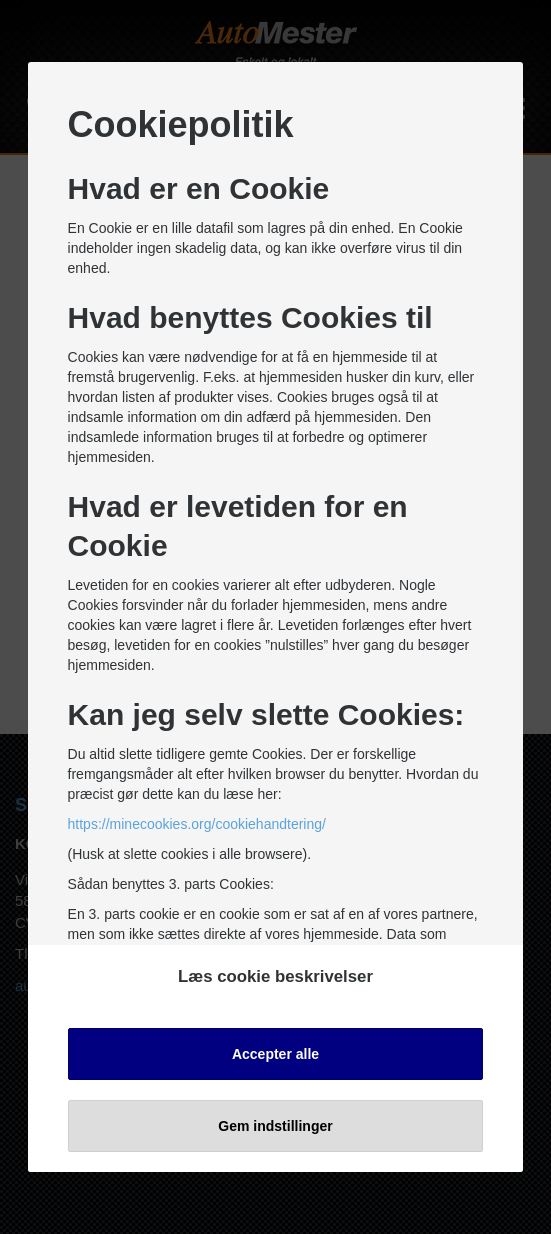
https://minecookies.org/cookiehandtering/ (197, 824)
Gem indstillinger (275, 1126)
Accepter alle (275, 1054)
